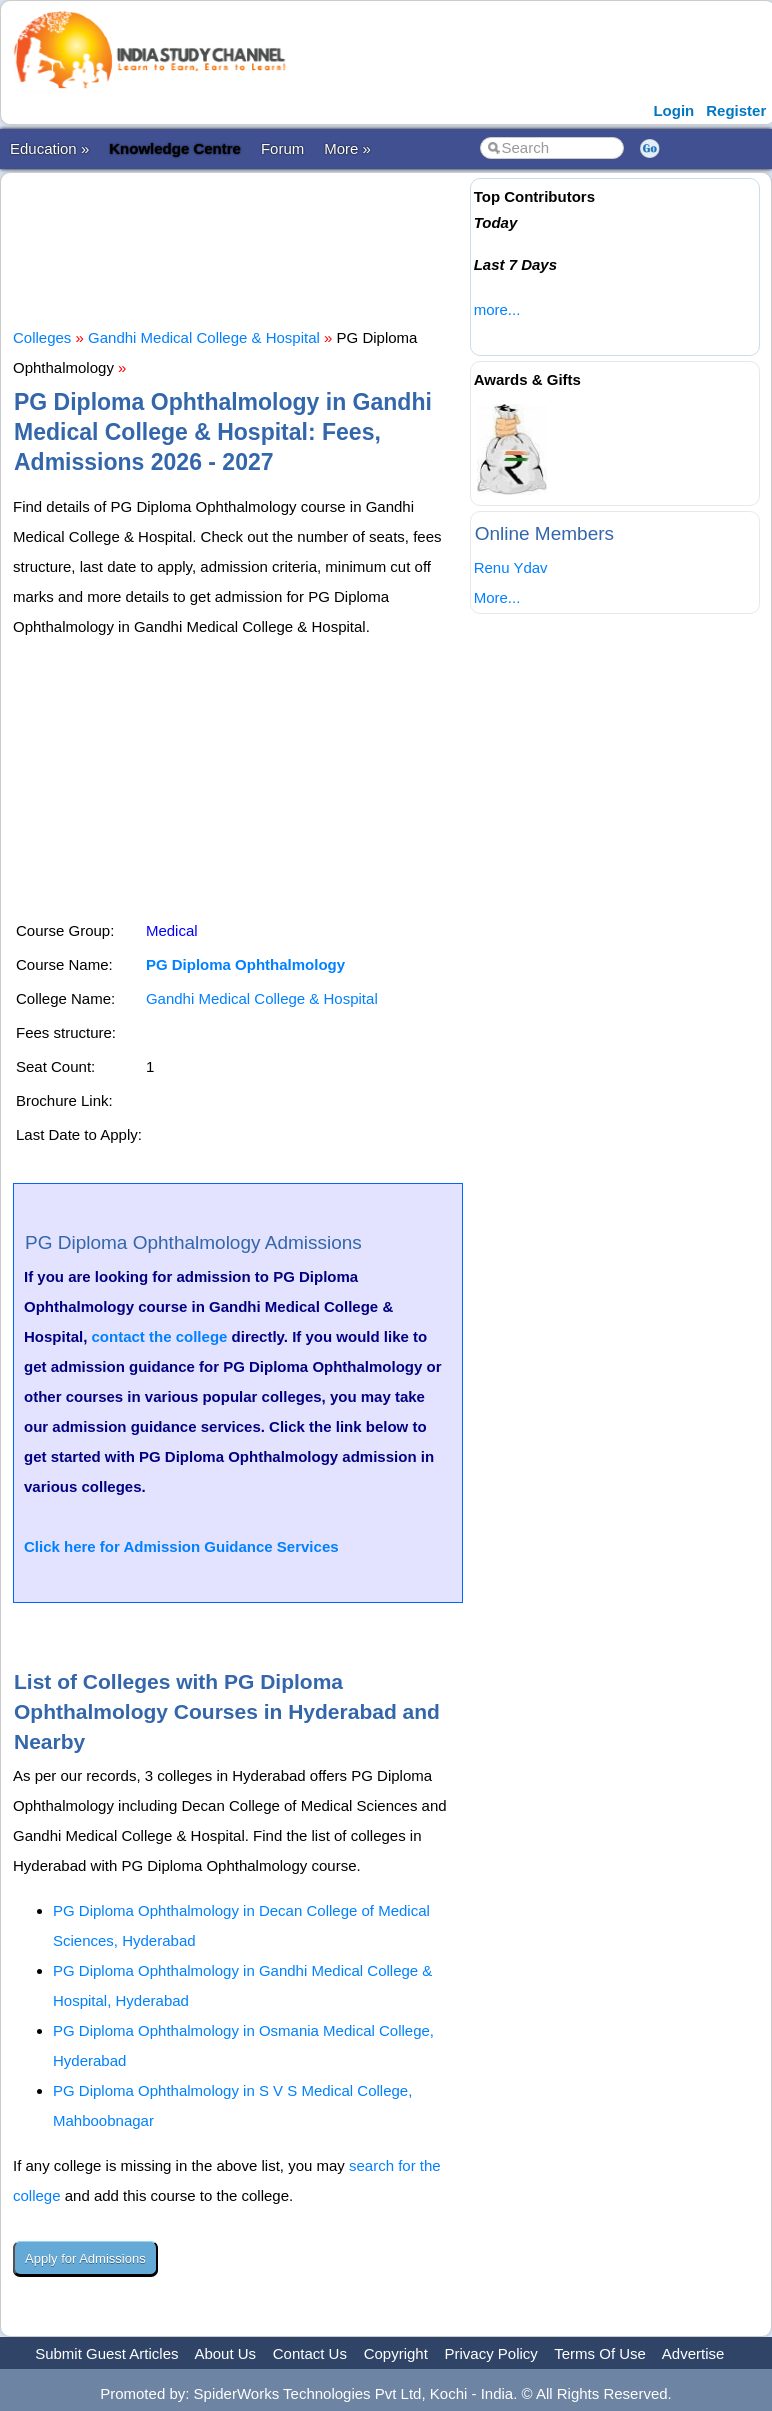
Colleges (42, 337)
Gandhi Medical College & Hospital (204, 337)
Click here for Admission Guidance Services (181, 1546)
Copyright (396, 2353)
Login (673, 110)
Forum (282, 148)
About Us (225, 2353)
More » (347, 148)
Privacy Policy (491, 2353)
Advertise (693, 2353)
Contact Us (310, 2353)
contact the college (160, 1336)
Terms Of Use (600, 2353)
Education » (49, 148)
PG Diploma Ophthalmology (245, 964)
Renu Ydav (511, 567)
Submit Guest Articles (106, 2353)
